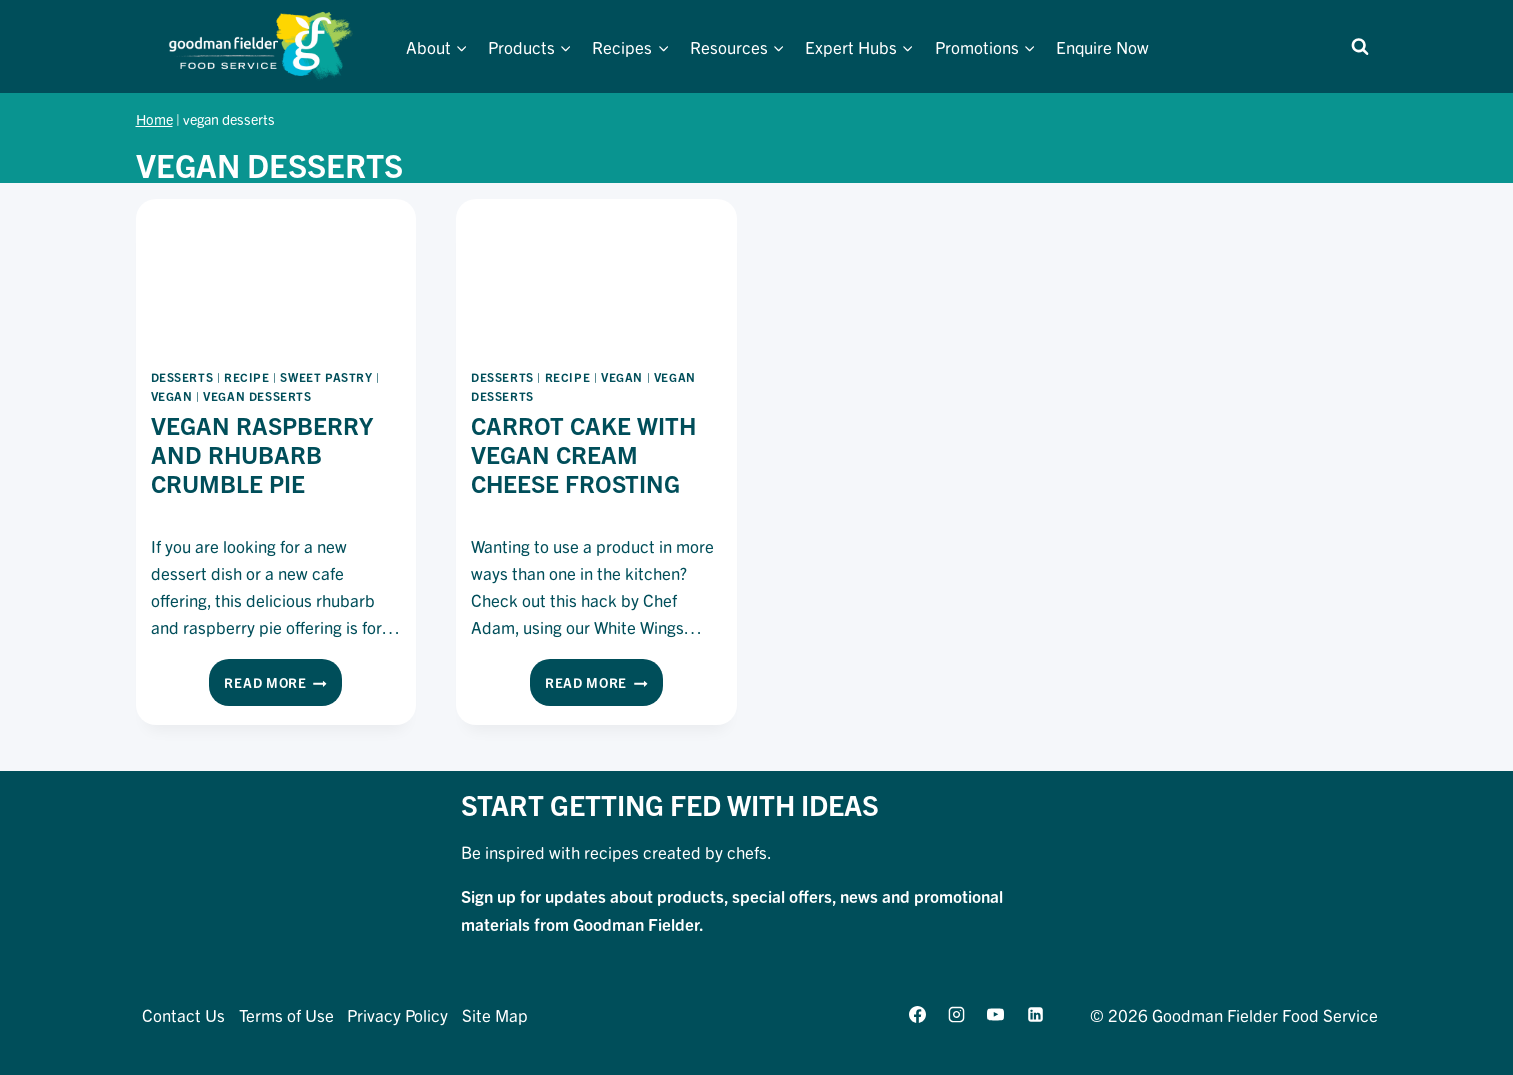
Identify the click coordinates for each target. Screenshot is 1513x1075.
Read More (283, 686)
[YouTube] (996, 1014)
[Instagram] (957, 1014)
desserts (182, 376)
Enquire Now (1102, 46)
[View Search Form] (1360, 47)
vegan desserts (257, 395)
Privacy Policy (397, 1014)
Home (154, 119)
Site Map (495, 1014)
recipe (247, 376)
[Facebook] (918, 1014)
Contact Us (183, 1014)
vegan (172, 395)
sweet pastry (326, 376)
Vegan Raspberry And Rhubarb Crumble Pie (262, 454)
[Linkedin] (1035, 1014)
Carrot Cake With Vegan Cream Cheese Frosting (583, 454)
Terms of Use (286, 1014)
